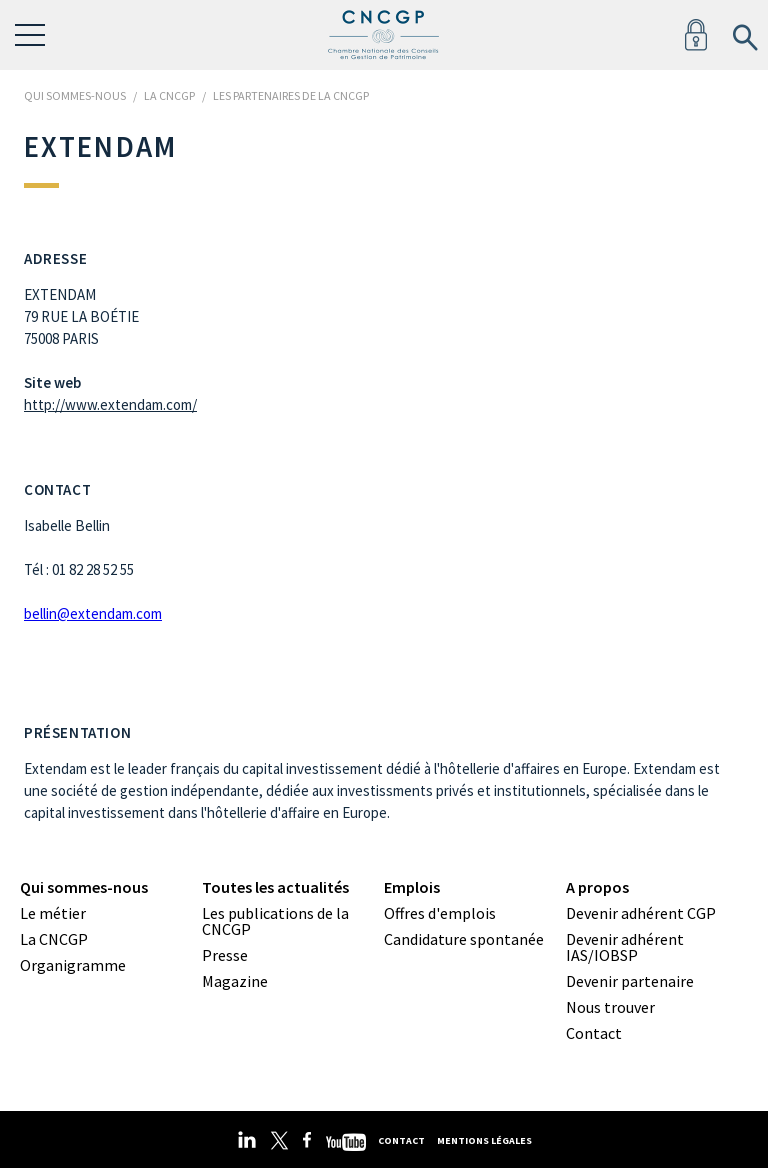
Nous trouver (610, 1007)
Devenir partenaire (630, 981)
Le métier (53, 913)
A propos (597, 887)
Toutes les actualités (275, 887)
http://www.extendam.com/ (110, 404)
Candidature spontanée (464, 939)
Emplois (412, 887)
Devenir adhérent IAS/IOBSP (625, 947)
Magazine (235, 981)
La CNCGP (54, 939)
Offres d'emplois (440, 913)
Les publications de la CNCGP (275, 921)
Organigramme (73, 965)
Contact (594, 1033)
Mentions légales (484, 1140)
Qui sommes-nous (84, 887)
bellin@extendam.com (93, 613)
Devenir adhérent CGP (641, 913)
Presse (225, 955)
